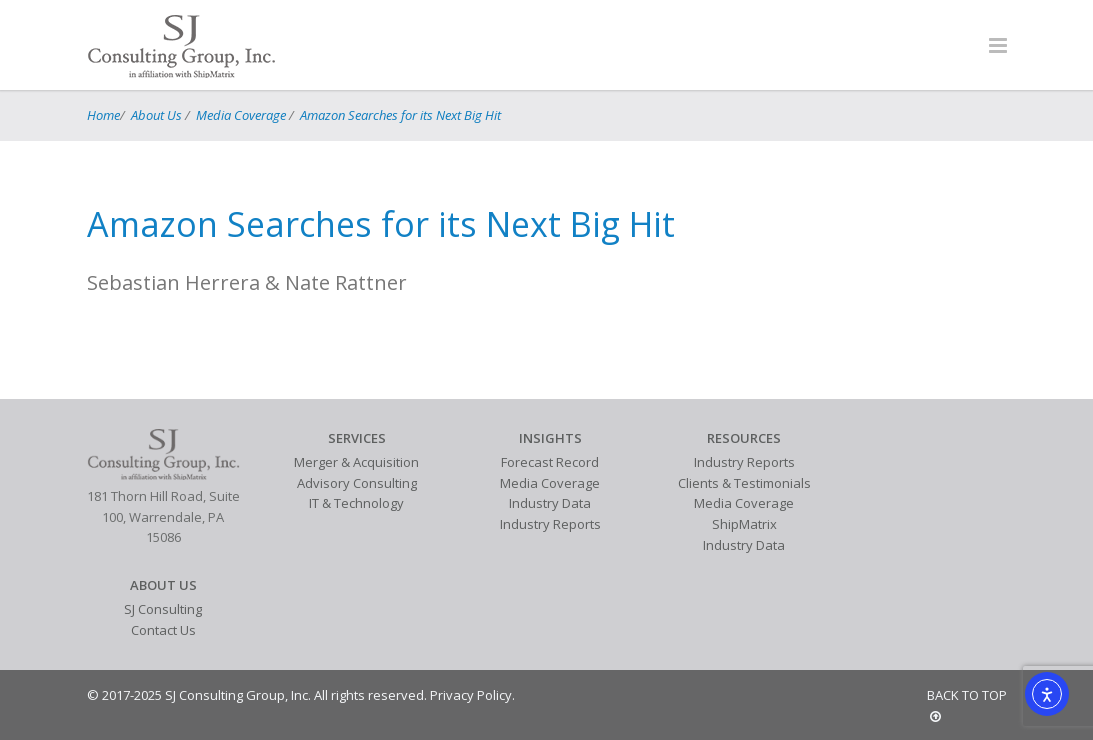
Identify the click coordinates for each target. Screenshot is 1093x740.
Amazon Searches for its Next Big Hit (400, 115)
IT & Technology (356, 503)
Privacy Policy (471, 695)
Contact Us (163, 630)
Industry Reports (550, 524)
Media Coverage (241, 115)
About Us (156, 115)
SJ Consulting (163, 609)
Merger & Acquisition (356, 462)
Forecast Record (550, 462)
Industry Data (550, 503)
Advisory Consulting (357, 483)
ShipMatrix (744, 524)
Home (103, 115)
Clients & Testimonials (744, 483)
